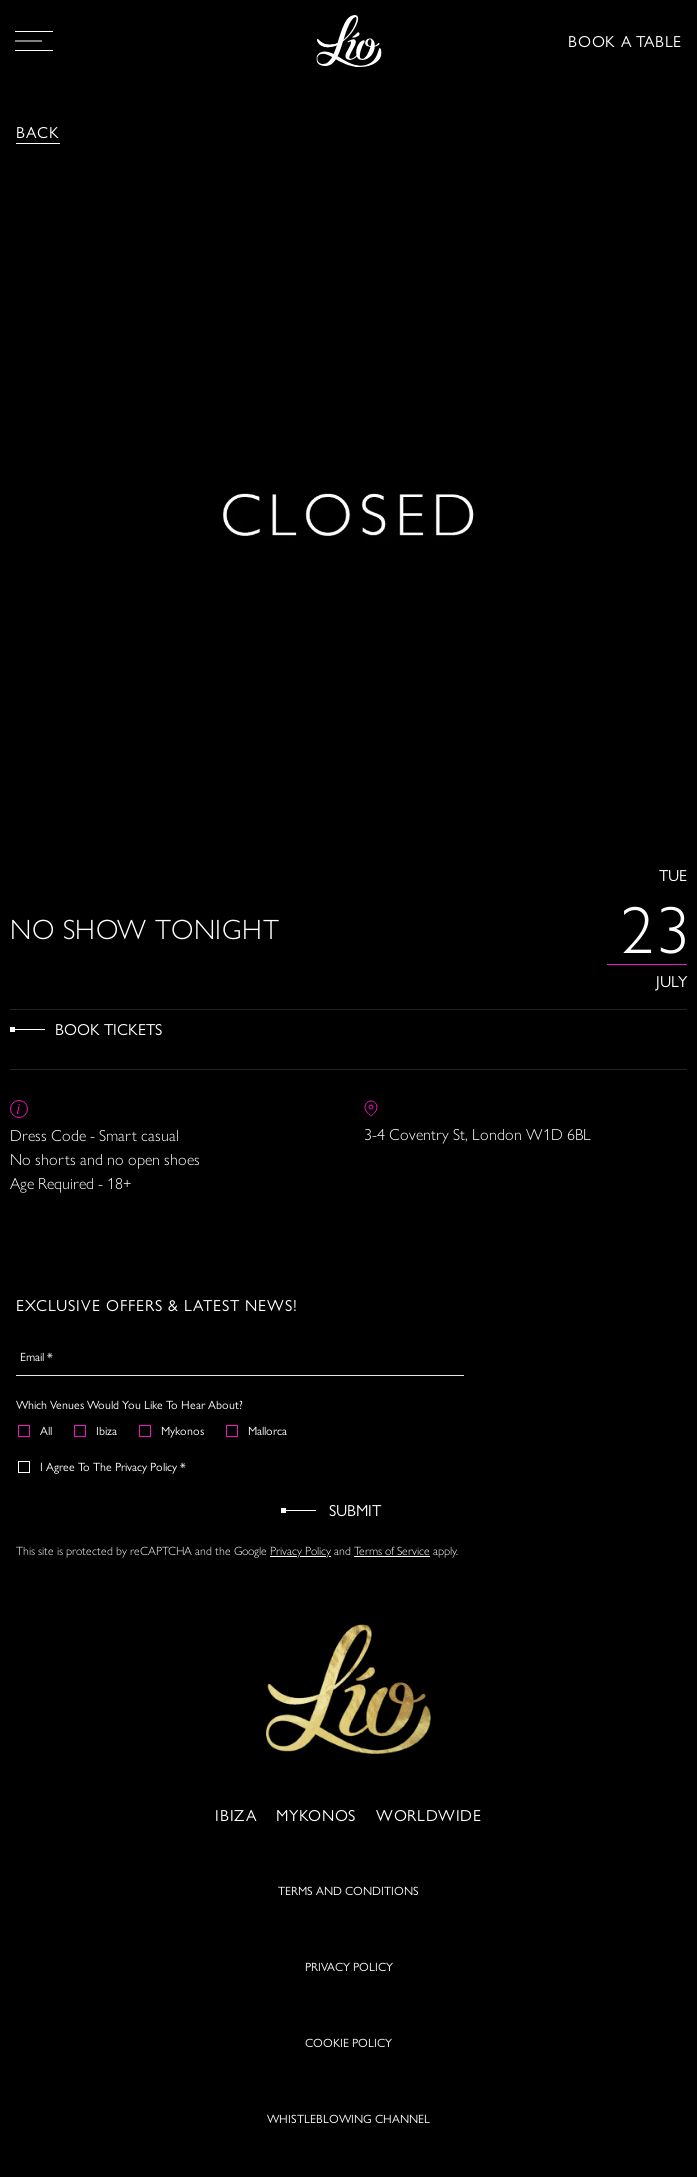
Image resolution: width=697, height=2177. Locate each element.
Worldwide (429, 1814)
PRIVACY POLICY (349, 1966)
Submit (355, 1509)
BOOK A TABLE (625, 40)
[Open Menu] (34, 41)
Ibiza (96, 1430)
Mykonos (172, 1430)
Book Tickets (108, 1028)
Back (38, 131)
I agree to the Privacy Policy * (103, 1466)
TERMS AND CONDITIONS (348, 1890)
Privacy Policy (300, 1550)
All (36, 1430)
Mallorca (257, 1430)
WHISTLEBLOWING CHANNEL (348, 2118)
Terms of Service (392, 1550)
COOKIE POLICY (348, 2042)
